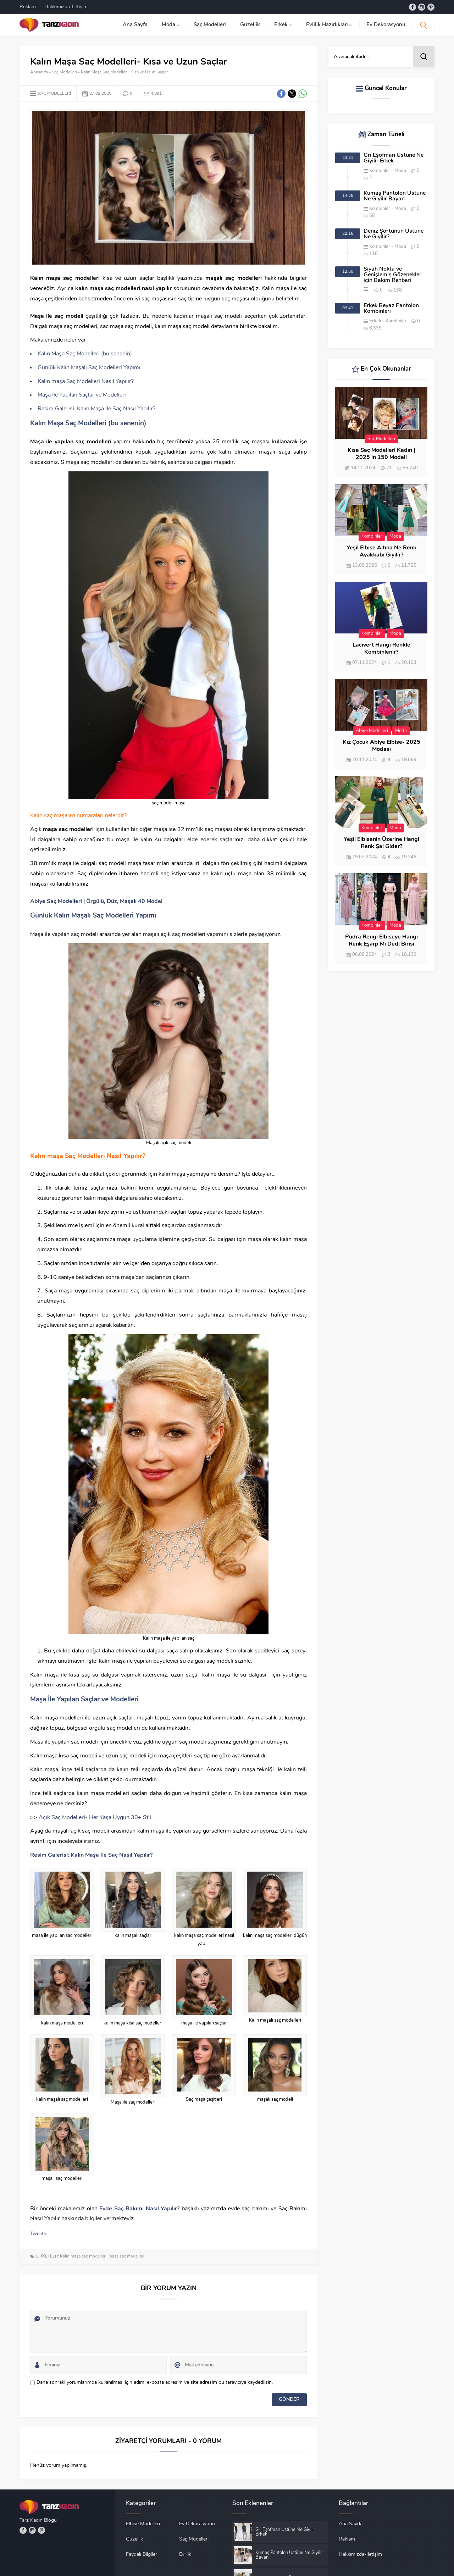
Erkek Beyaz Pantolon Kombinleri (391, 308)
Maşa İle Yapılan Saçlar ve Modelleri (82, 395)
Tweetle (38, 2234)
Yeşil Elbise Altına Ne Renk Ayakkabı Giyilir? (381, 551)
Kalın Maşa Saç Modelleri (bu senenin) (85, 354)
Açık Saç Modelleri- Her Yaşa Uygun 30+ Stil (95, 1818)
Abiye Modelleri (372, 731)
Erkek (375, 321)
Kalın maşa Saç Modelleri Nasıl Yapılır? (86, 381)
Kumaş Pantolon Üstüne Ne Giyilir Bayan (395, 196)
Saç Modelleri (64, 72)
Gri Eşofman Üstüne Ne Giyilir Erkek (393, 158)
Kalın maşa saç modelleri (83, 2256)
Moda (400, 170)
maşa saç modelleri (126, 2256)
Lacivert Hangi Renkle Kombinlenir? (381, 648)
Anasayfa (39, 72)
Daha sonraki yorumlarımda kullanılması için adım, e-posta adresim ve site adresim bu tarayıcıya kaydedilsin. (155, 2382)
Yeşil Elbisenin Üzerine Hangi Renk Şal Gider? (381, 843)
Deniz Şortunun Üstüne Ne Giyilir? (393, 234)
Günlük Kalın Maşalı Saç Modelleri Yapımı (89, 368)
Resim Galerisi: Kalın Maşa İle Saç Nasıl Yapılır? (96, 409)
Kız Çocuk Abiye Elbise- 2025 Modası (381, 745)
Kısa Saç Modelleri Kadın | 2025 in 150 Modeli (381, 454)
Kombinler (379, 170)
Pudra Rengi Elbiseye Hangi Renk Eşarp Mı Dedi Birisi (381, 940)
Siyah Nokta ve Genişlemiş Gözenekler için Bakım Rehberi (392, 274)
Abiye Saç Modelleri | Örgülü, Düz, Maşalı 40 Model (96, 901)
